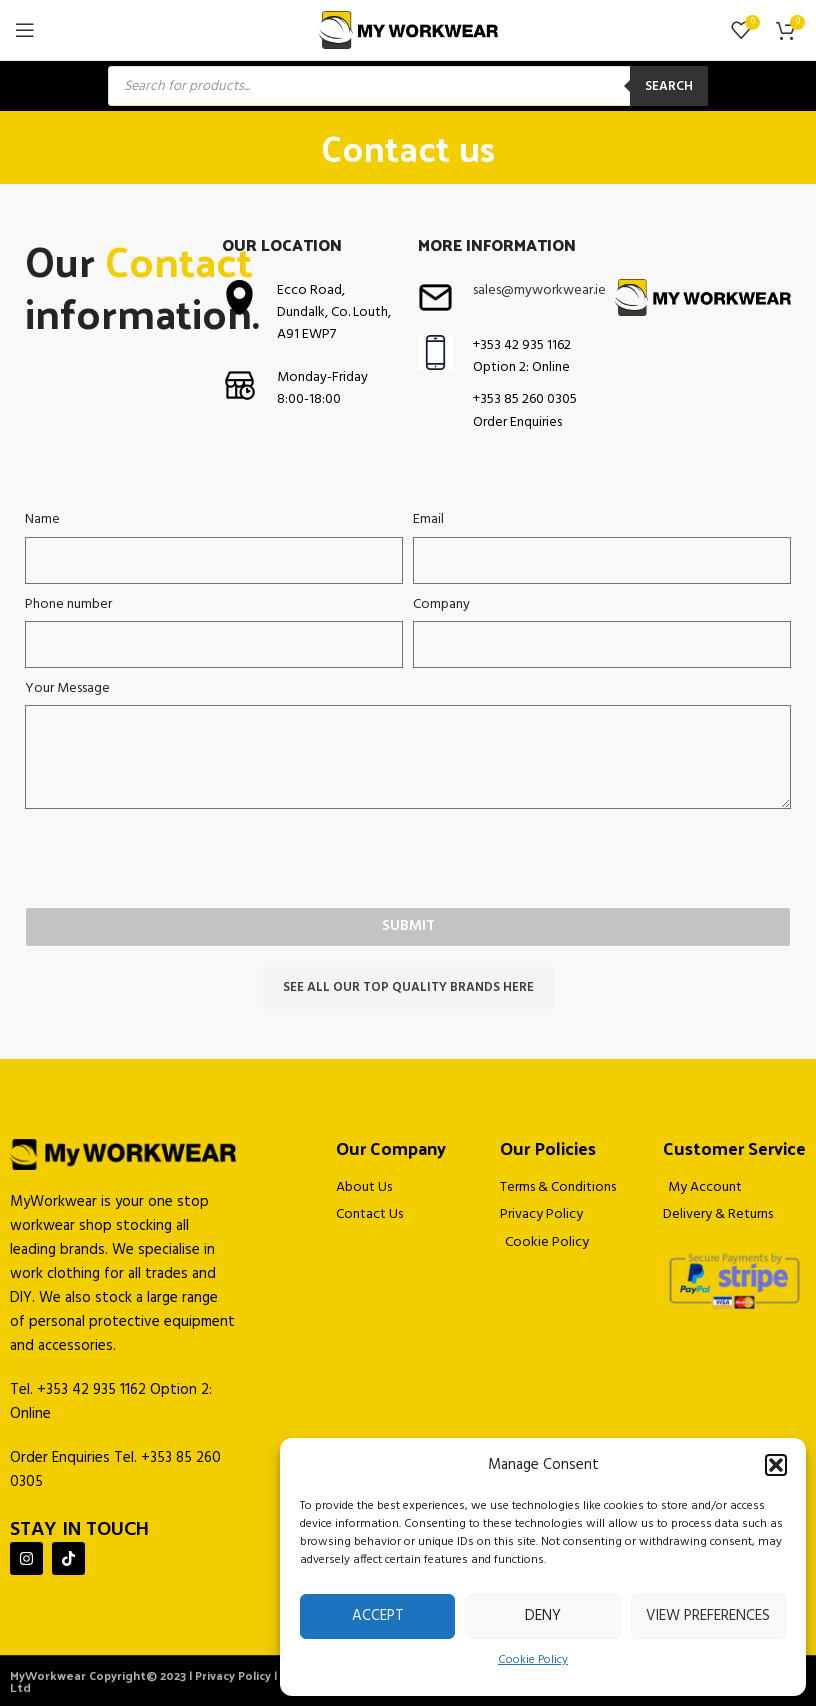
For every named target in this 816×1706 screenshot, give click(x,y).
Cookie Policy (533, 1660)
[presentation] (177, 858)
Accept (378, 1616)
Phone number (68, 605)
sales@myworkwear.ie (539, 290)
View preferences (708, 1616)
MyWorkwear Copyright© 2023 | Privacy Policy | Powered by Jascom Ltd (202, 1681)
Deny (543, 1616)
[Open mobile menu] (25, 30)
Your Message (67, 689)
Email (428, 520)
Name (42, 520)
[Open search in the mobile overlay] (408, 86)
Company (441, 605)
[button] (776, 1465)
